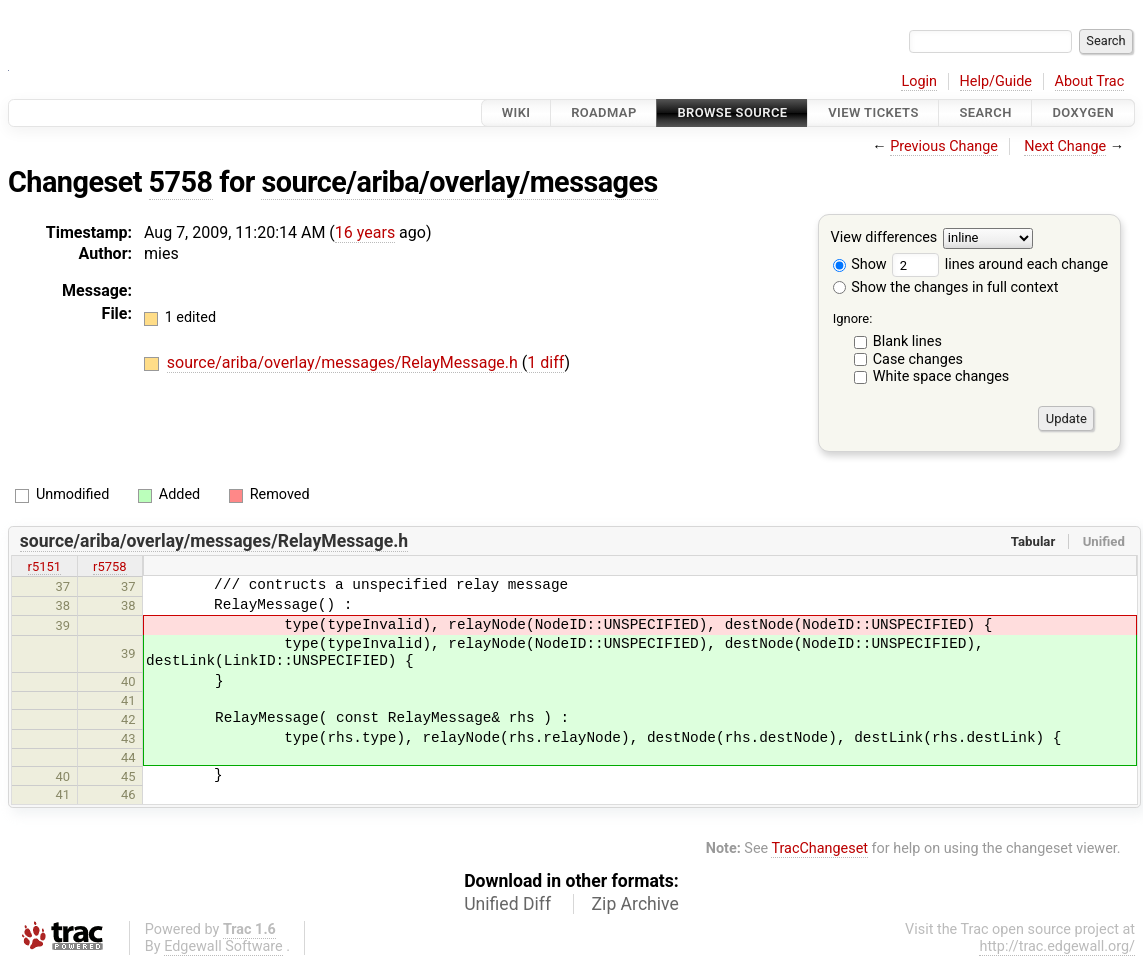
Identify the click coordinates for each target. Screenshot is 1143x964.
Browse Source (732, 112)
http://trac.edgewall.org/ (1057, 946)
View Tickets (873, 112)
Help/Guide (996, 81)
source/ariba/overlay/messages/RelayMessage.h (344, 362)
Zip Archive (635, 904)
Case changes (918, 359)
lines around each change (1000, 264)
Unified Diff (507, 904)
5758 (181, 182)
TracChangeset (819, 848)
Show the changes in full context (946, 287)
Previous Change (944, 146)
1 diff (545, 362)
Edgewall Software (223, 946)
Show (860, 264)
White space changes (941, 376)
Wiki (516, 112)
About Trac (1090, 81)
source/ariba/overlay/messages (459, 182)
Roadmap (604, 112)
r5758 (110, 566)
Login (919, 81)
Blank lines (907, 341)
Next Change (1065, 146)
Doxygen (1083, 112)
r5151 (45, 566)
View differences (884, 238)
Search (985, 112)
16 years (365, 232)
